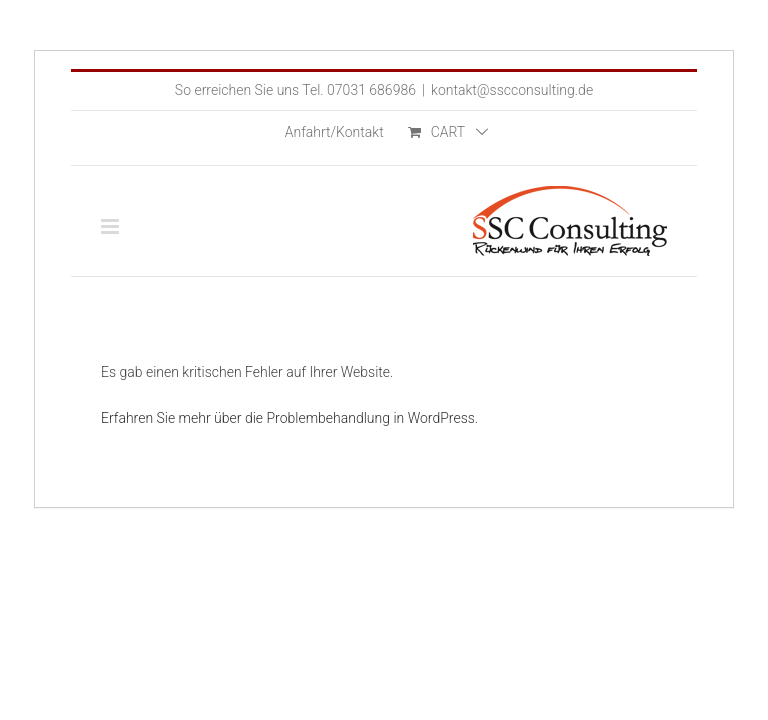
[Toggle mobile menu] (111, 226)
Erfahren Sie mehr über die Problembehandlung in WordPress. (289, 418)
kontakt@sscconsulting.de (512, 90)
